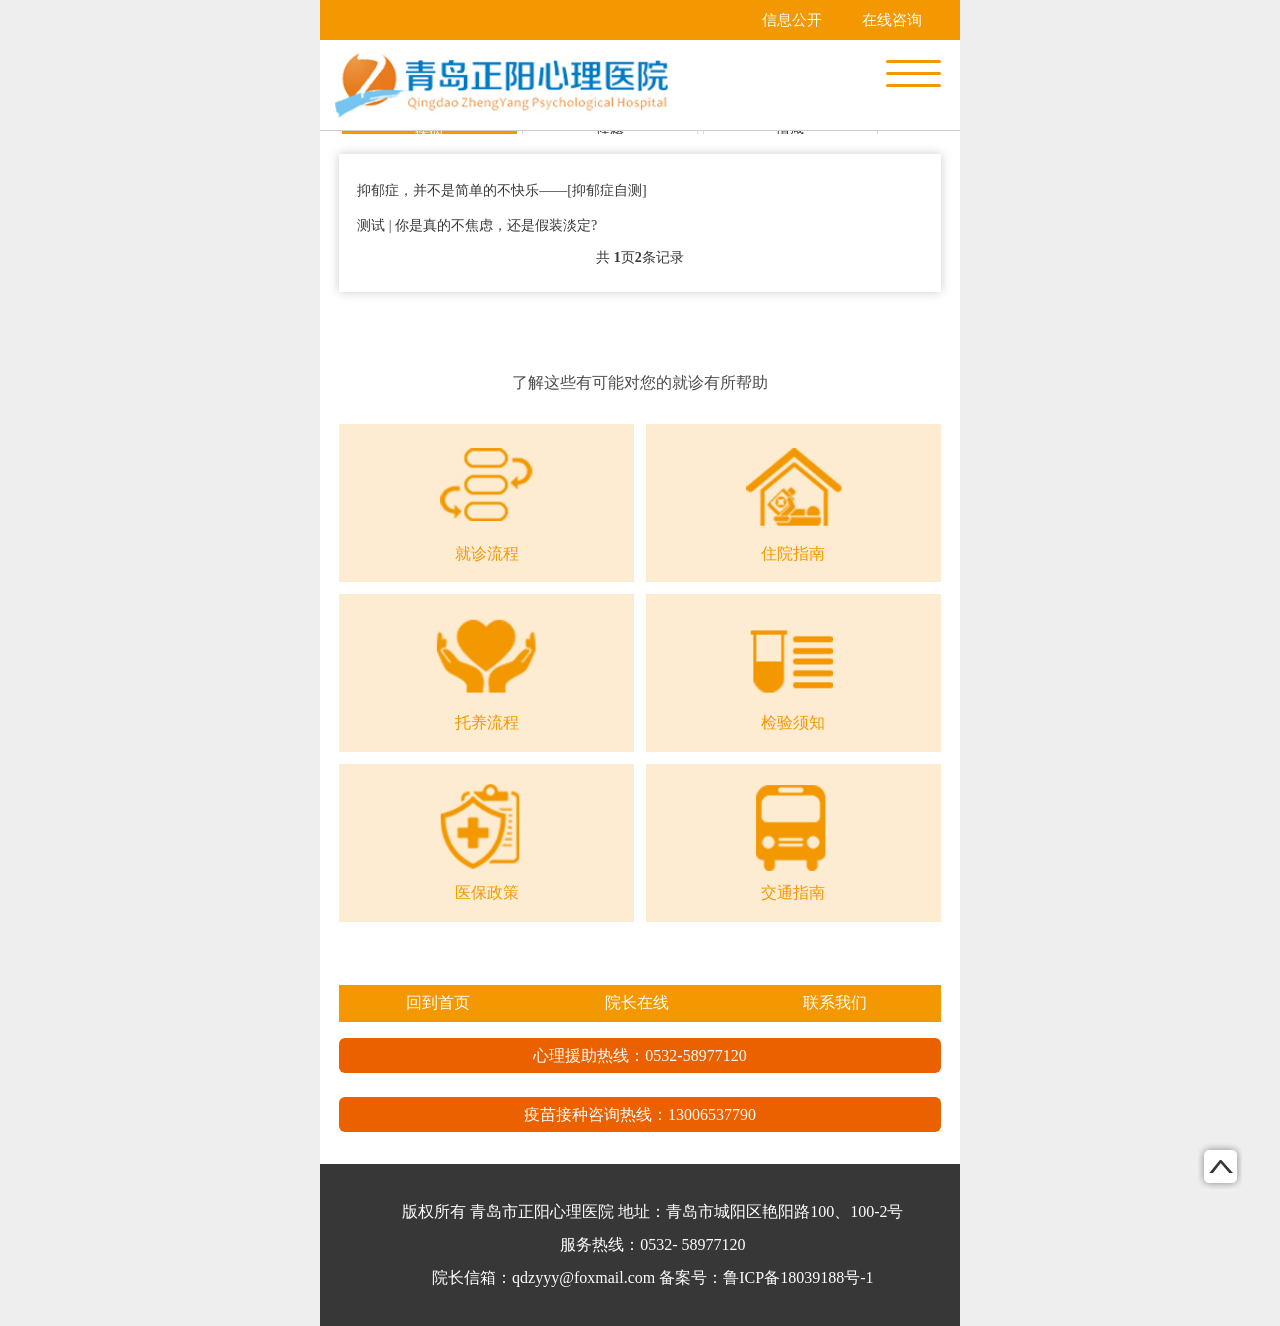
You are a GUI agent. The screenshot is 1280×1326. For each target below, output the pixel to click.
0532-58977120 (695, 1055)
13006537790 (712, 1114)
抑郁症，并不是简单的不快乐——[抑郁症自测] (501, 190)
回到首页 (438, 1002)
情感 (790, 131)
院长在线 (637, 1002)
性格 (610, 131)
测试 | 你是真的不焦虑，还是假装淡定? (477, 225)
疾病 (429, 131)
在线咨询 (892, 20)
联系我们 (835, 1002)
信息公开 (792, 20)
